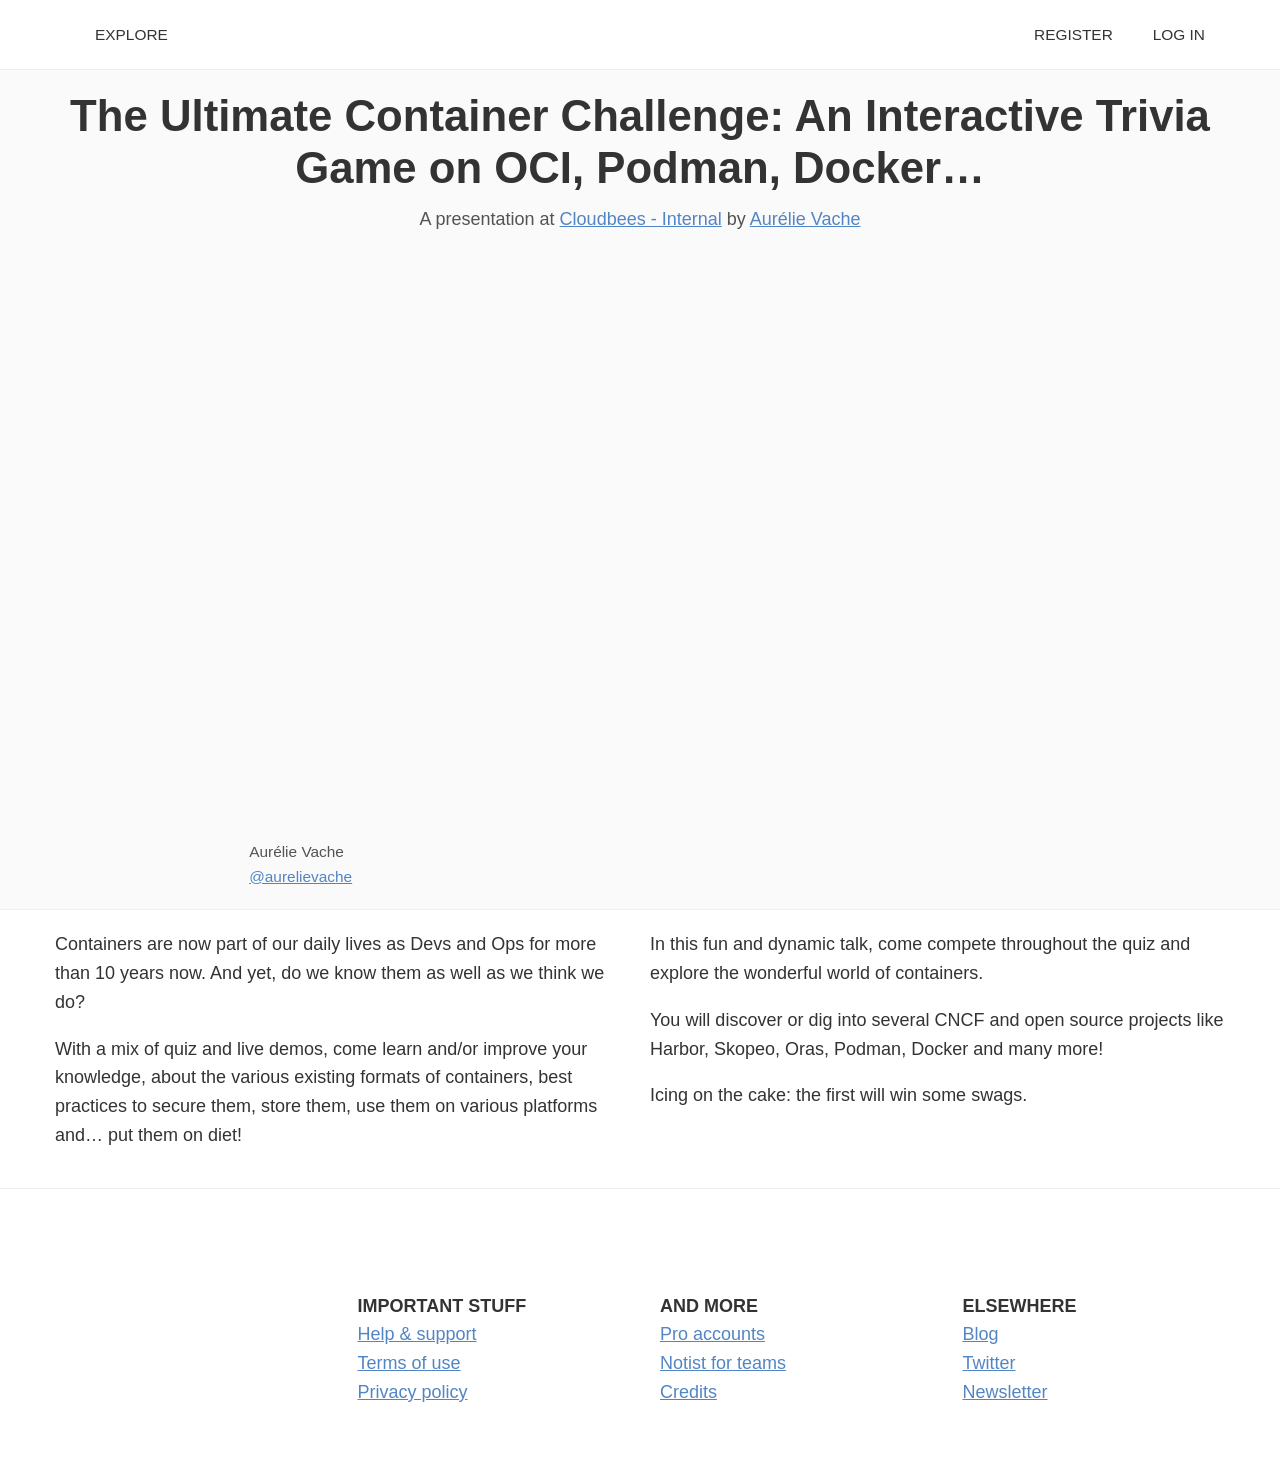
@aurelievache (300, 876)
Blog (981, 1334)
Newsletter (1005, 1392)
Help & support (417, 1334)
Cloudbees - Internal (641, 219)
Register (1073, 34)
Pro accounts (712, 1334)
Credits (688, 1392)
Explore (131, 34)
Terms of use (409, 1363)
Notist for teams (723, 1363)
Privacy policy (413, 1392)
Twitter (989, 1363)
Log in (1179, 34)
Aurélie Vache (805, 219)
